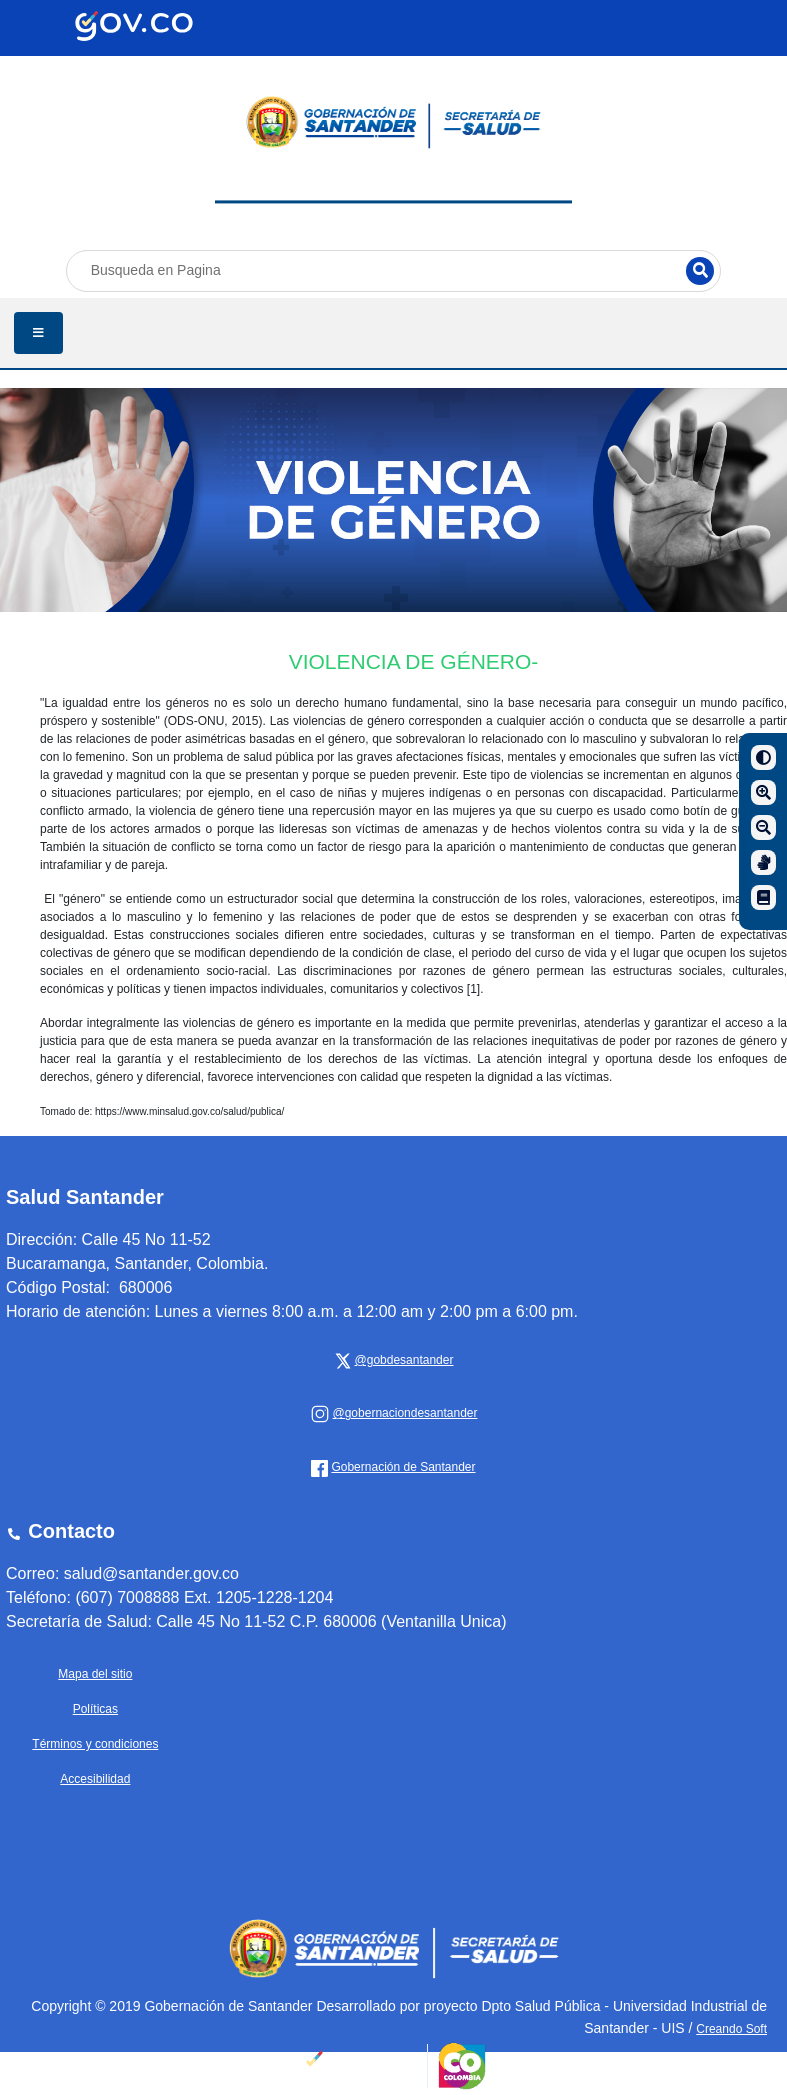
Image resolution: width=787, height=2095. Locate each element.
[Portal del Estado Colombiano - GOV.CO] (134, 26)
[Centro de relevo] (763, 862)
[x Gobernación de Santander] (401, 1360)
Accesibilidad (95, 1779)
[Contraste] (763, 757)
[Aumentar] (763, 792)
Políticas (95, 1709)
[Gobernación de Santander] (401, 1413)
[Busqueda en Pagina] (394, 270)
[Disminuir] (763, 827)
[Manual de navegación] (763, 897)
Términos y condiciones (95, 1744)
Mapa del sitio (95, 1674)
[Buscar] (700, 271)
